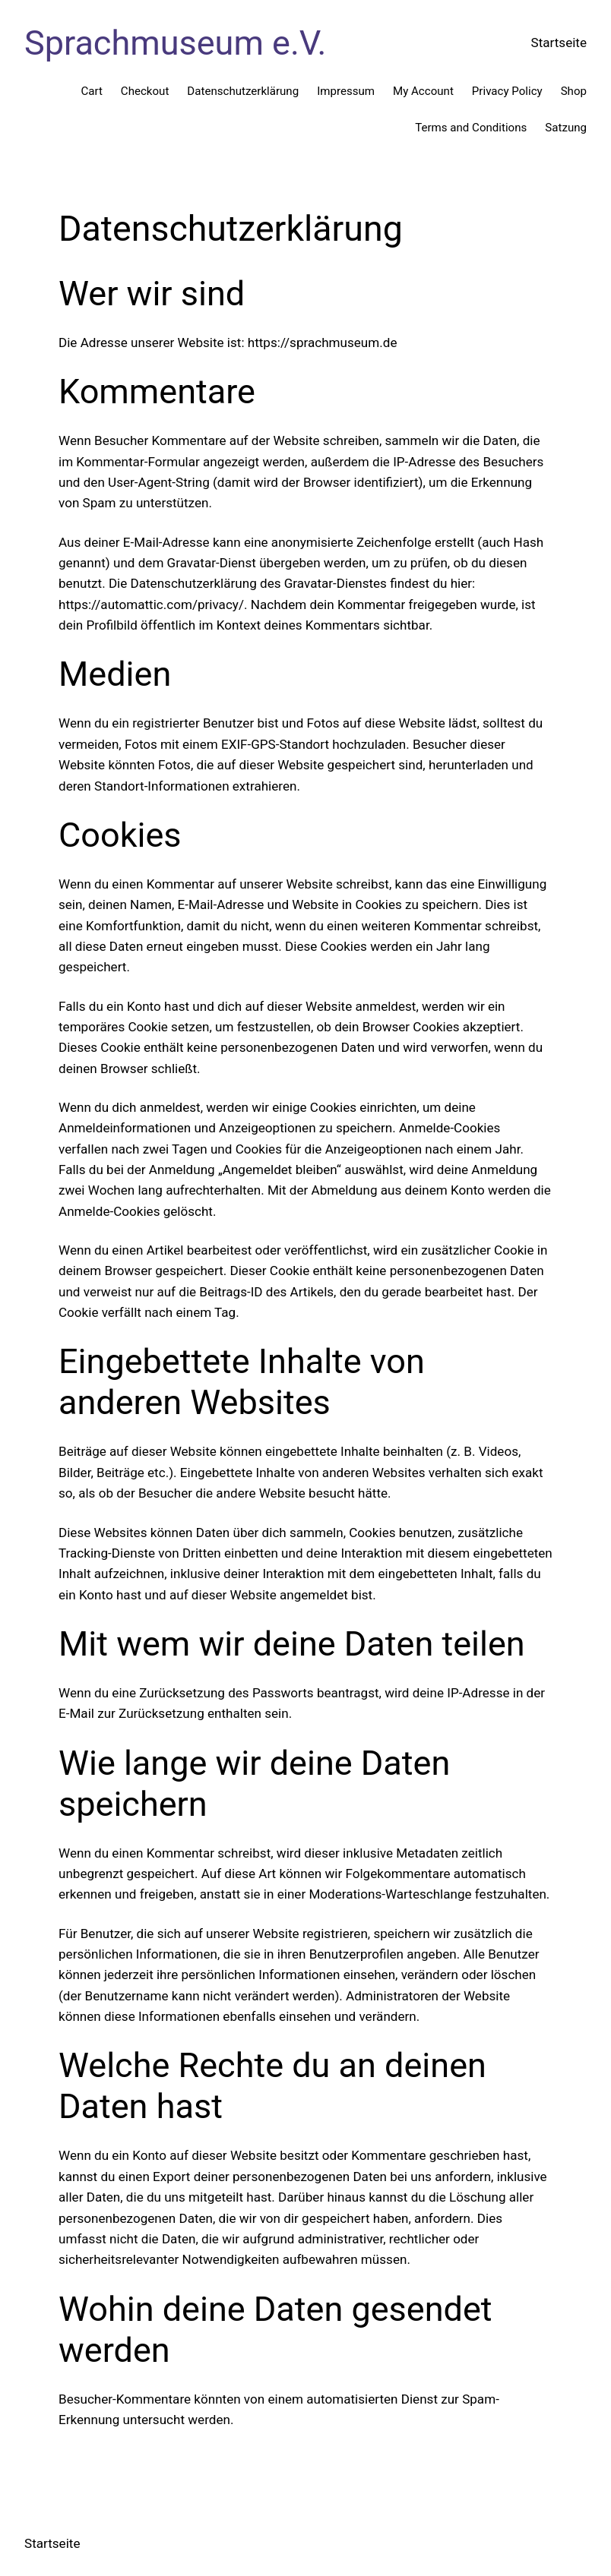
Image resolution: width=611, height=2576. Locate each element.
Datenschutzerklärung (243, 91)
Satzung (566, 127)
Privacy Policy (507, 91)
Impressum (346, 91)
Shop (574, 91)
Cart (91, 91)
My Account (423, 91)
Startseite (559, 42)
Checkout (145, 91)
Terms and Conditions (471, 127)
